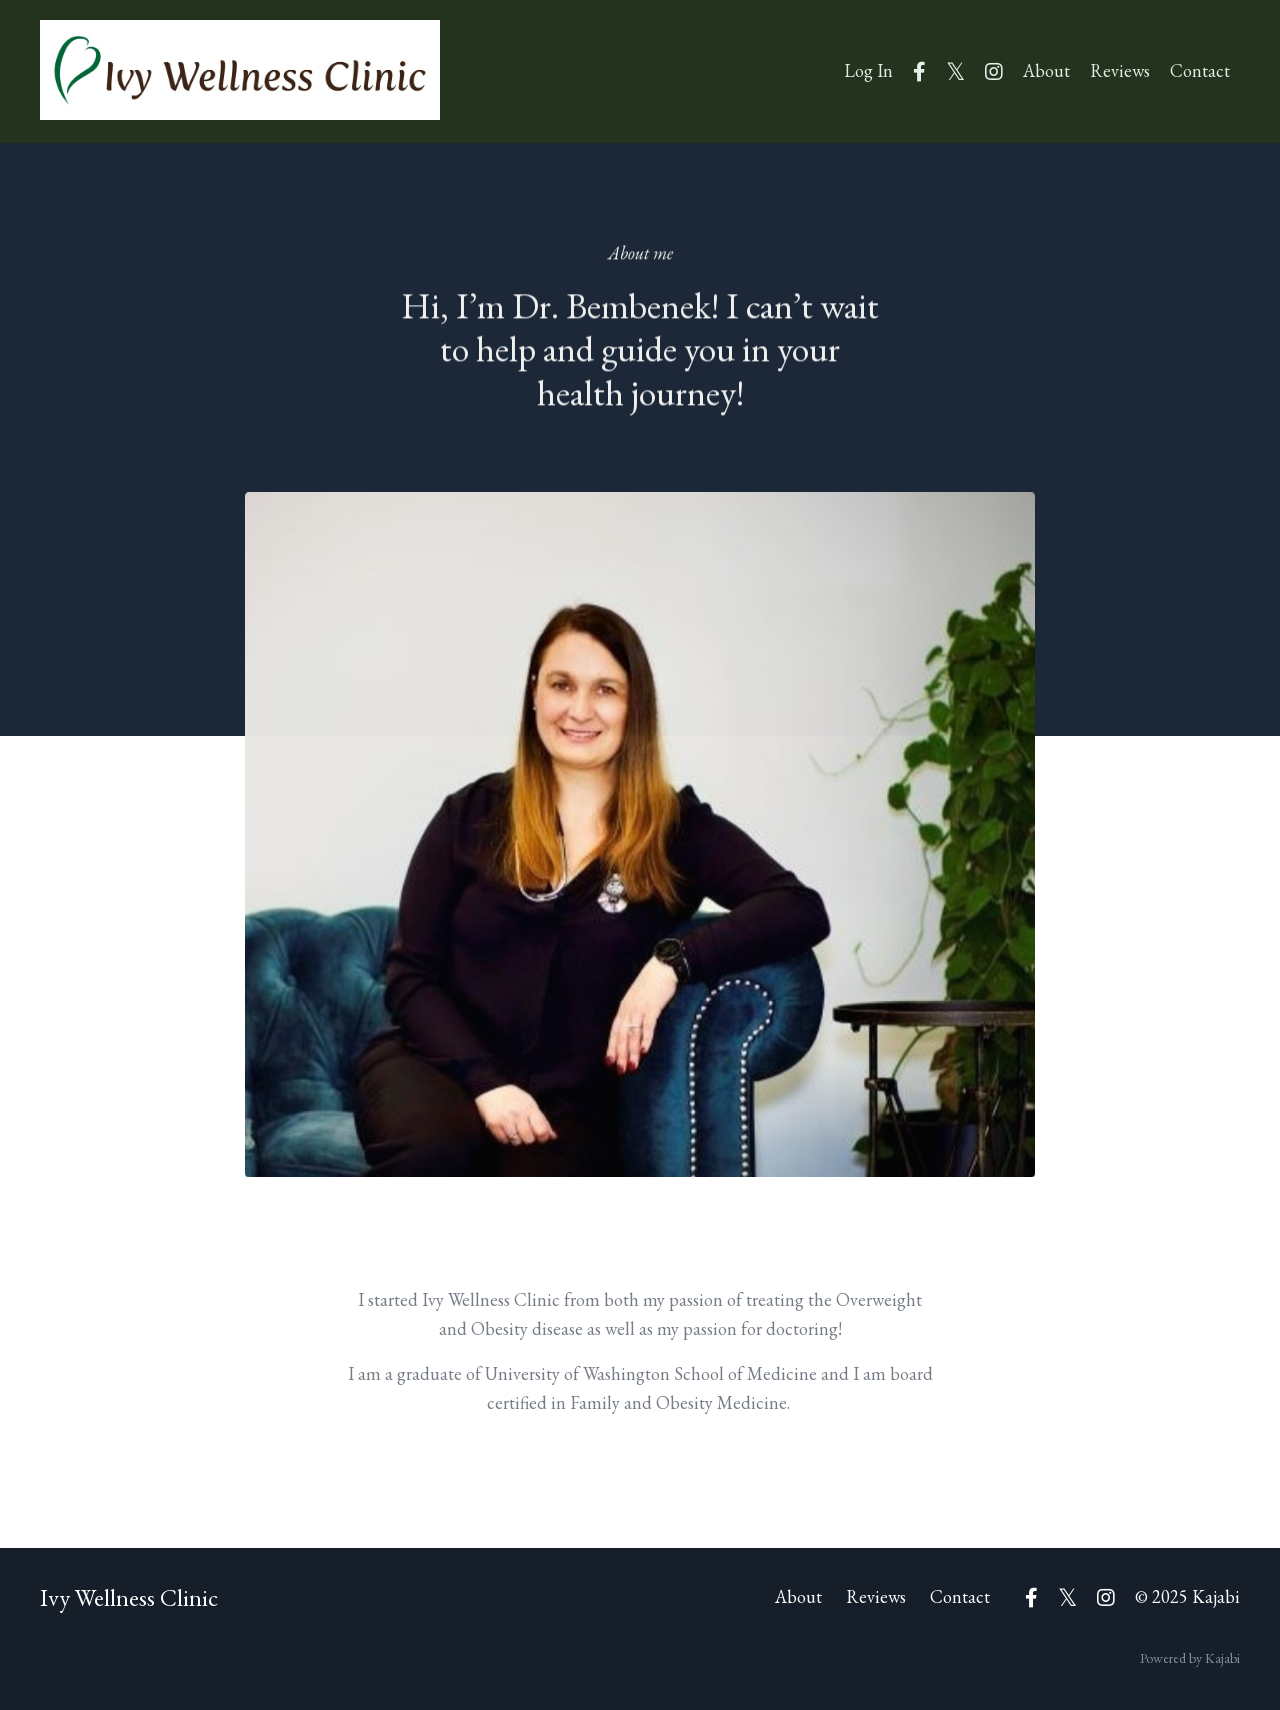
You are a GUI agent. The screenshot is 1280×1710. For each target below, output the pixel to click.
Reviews (1120, 70)
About (1046, 70)
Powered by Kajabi (1190, 1658)
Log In (868, 70)
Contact (1200, 70)
